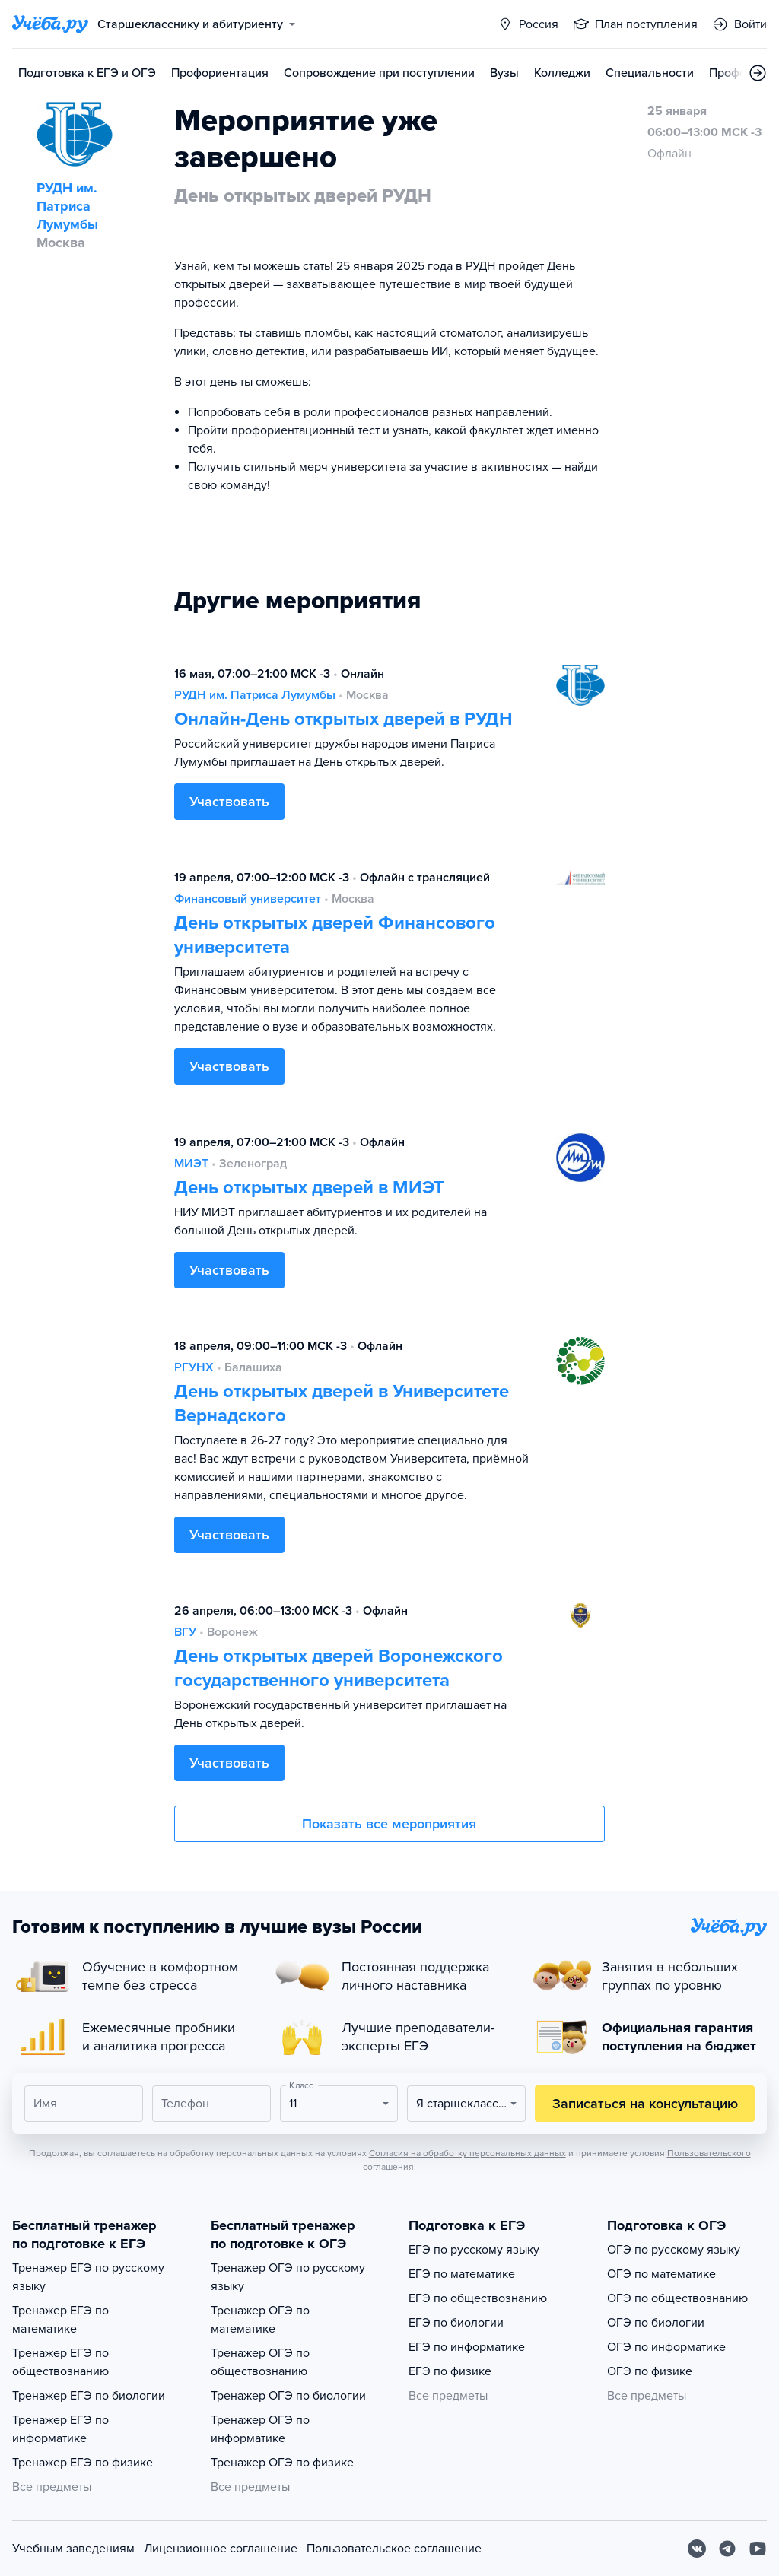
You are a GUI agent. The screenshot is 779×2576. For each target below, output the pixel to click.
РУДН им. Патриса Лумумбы (254, 695)
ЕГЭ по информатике (467, 2347)
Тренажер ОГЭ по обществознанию (260, 2362)
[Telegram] (727, 2548)
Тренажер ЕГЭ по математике (60, 2319)
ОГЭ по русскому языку (673, 2249)
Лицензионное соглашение (220, 2548)
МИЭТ (191, 1163)
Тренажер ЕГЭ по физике (82, 2462)
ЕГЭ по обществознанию (478, 2298)
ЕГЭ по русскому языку (474, 2249)
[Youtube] (758, 2548)
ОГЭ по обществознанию (677, 2298)
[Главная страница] (50, 24)
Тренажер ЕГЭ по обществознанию (60, 2362)
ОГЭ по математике (661, 2274)
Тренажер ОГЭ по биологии (288, 2395)
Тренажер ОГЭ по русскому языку (288, 2277)
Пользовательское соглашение (394, 2548)
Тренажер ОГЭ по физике (282, 2462)
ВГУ (185, 1632)
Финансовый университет (247, 899)
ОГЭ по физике (649, 2371)
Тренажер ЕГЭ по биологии (88, 2395)
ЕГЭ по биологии (456, 2322)
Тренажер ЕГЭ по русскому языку (88, 2277)
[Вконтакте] (697, 2548)
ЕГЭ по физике (450, 2371)
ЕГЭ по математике (462, 2274)
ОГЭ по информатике (666, 2347)
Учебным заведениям (73, 2548)
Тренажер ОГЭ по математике (260, 2319)
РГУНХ (194, 1367)
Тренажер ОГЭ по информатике (260, 2429)
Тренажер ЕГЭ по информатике (60, 2429)
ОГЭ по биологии (655, 2322)
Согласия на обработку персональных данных (467, 2153)
